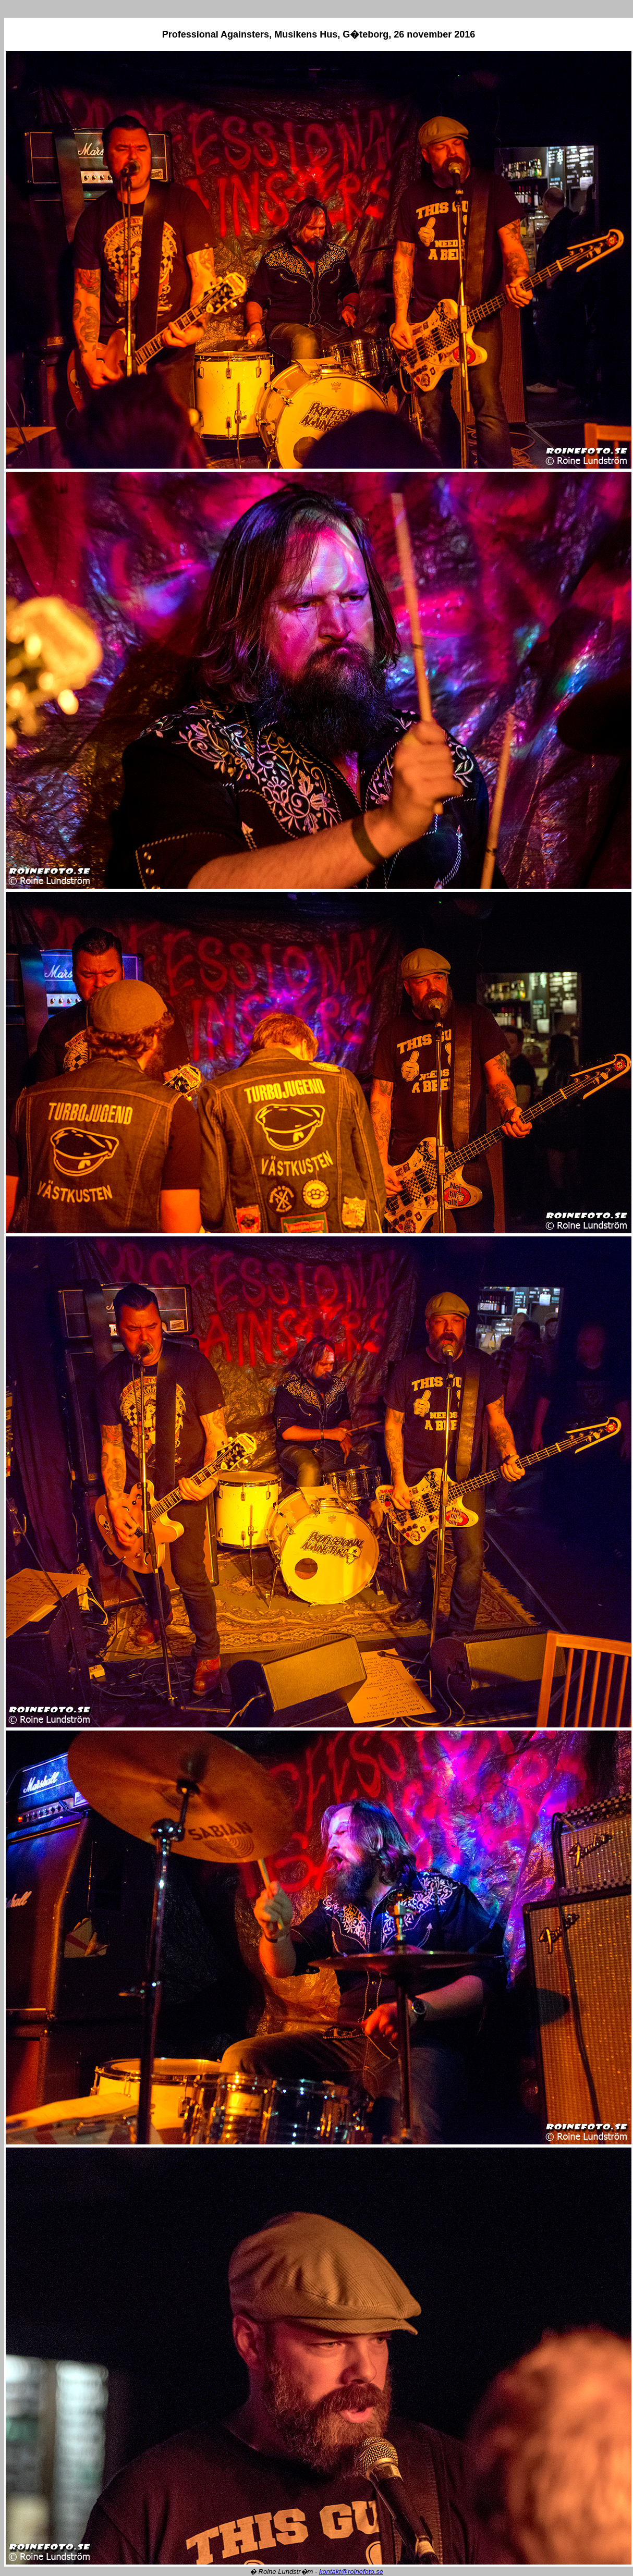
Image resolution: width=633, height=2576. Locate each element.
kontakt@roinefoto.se (351, 2571)
